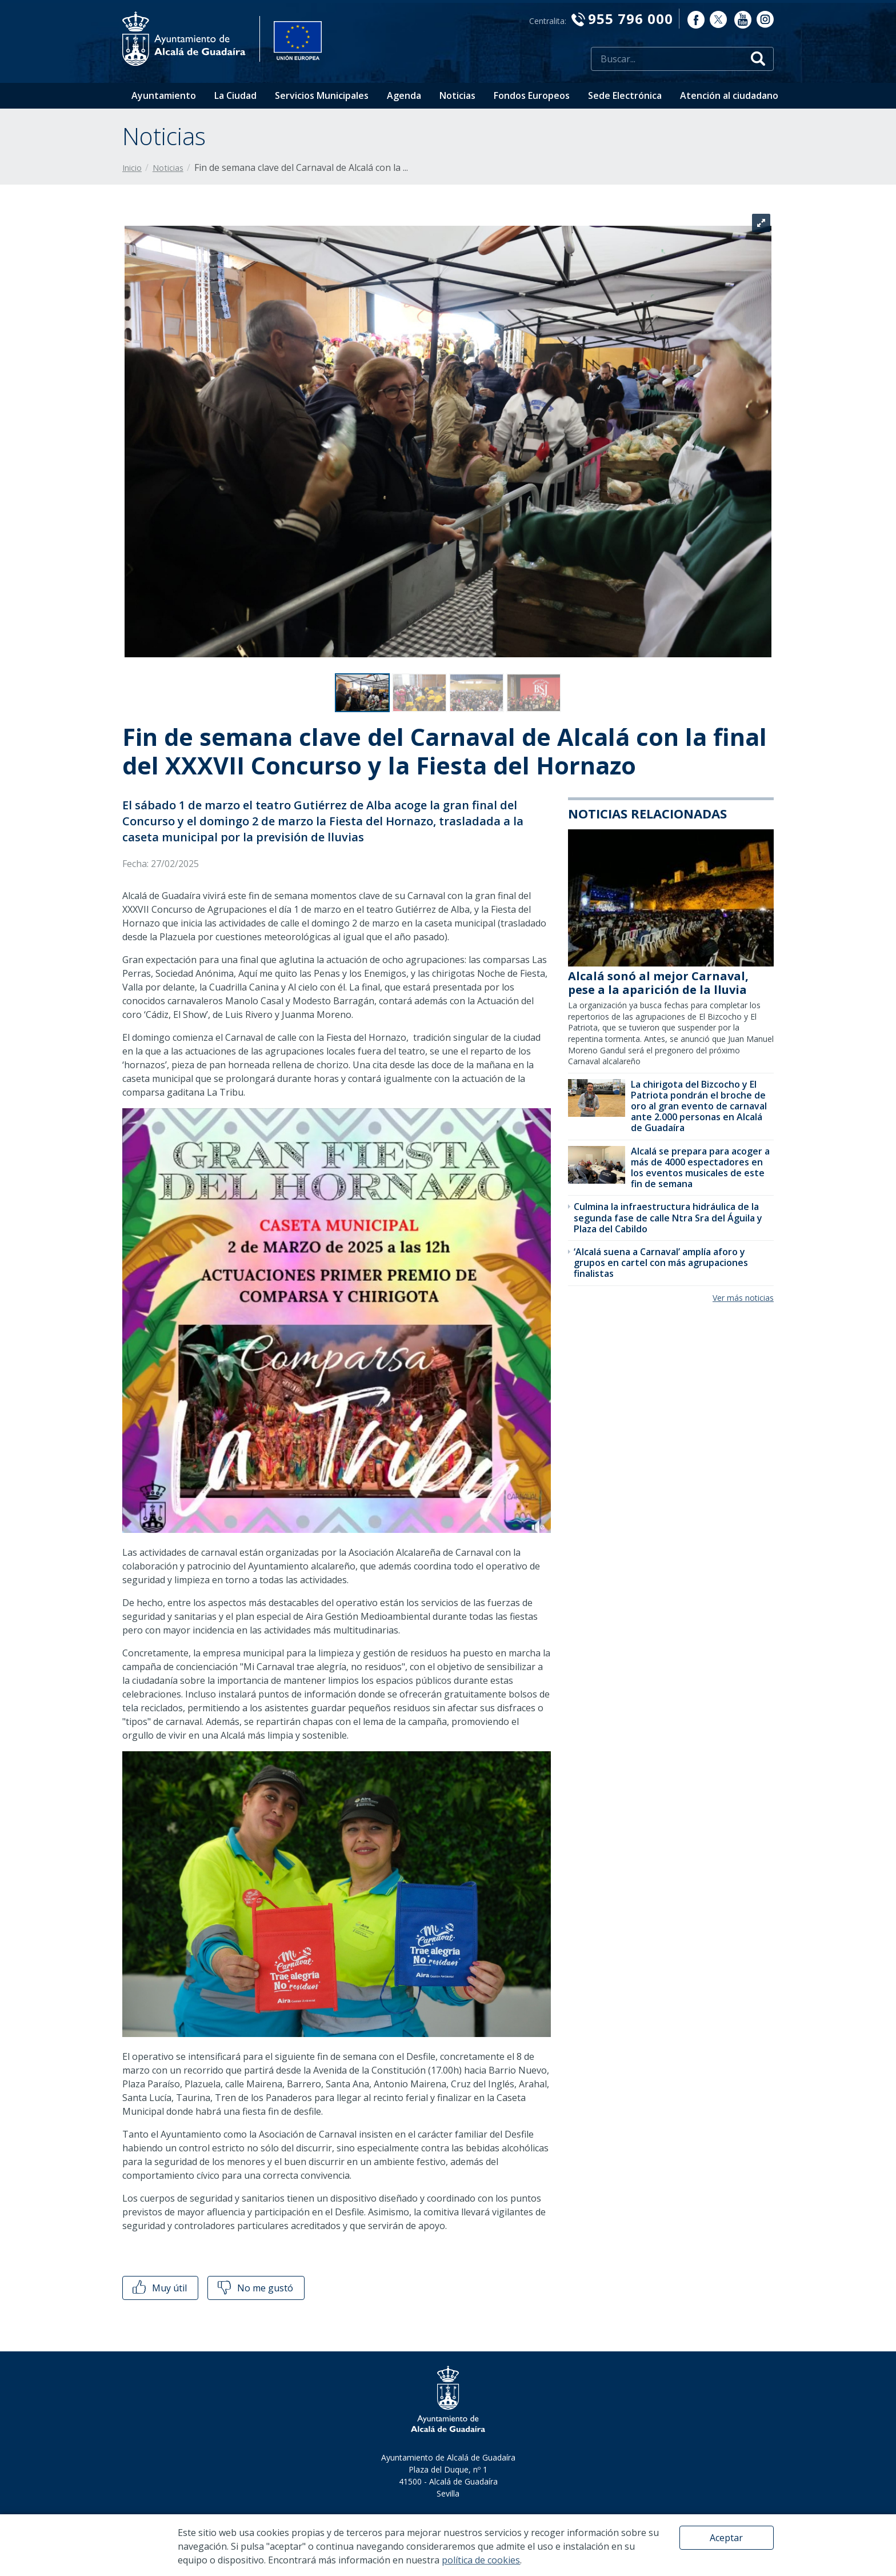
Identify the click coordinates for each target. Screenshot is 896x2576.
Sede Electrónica (625, 95)
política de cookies (481, 2560)
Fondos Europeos (532, 95)
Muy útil (158, 2288)
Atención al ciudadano (729, 95)
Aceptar (726, 2537)
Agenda (404, 95)
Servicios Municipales (322, 95)
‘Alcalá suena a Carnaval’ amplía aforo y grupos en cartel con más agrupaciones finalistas (661, 1262)
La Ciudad (235, 95)
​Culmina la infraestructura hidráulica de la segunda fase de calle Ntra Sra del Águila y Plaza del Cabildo (668, 1217)
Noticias (457, 95)
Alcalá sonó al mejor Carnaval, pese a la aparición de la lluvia (658, 982)
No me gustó (254, 2288)
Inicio (132, 167)
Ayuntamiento (163, 95)
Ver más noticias (743, 1297)
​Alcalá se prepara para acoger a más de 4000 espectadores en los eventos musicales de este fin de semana (700, 1168)
